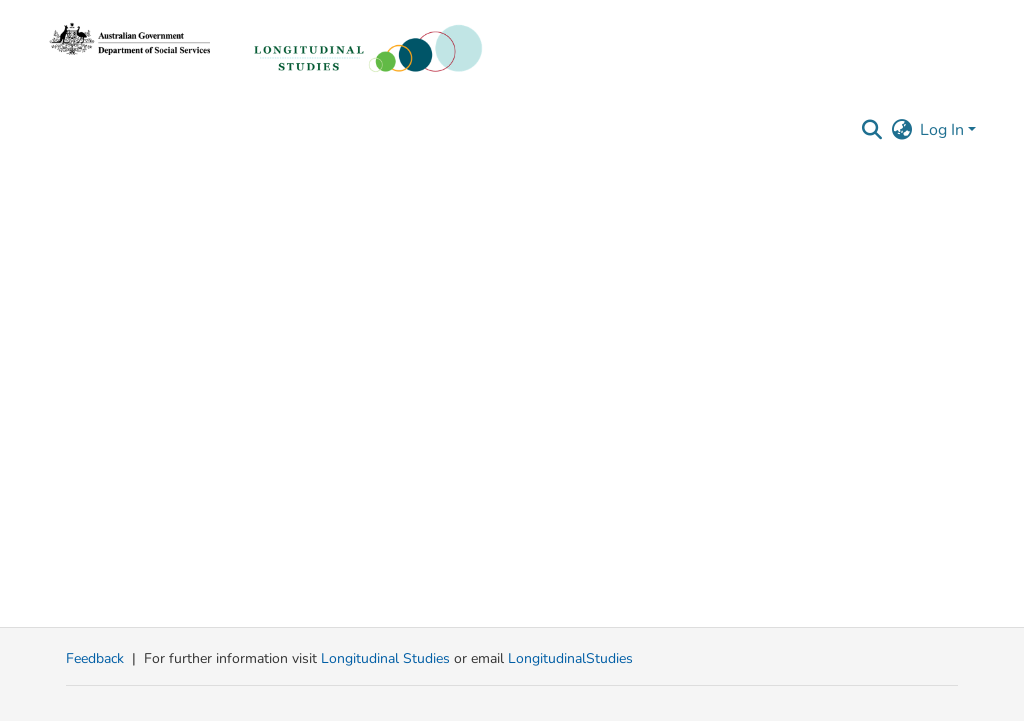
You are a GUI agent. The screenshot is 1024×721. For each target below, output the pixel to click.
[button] (871, 130)
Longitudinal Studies (387, 658)
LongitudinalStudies (570, 658)
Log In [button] (944, 130)
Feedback (95, 658)
